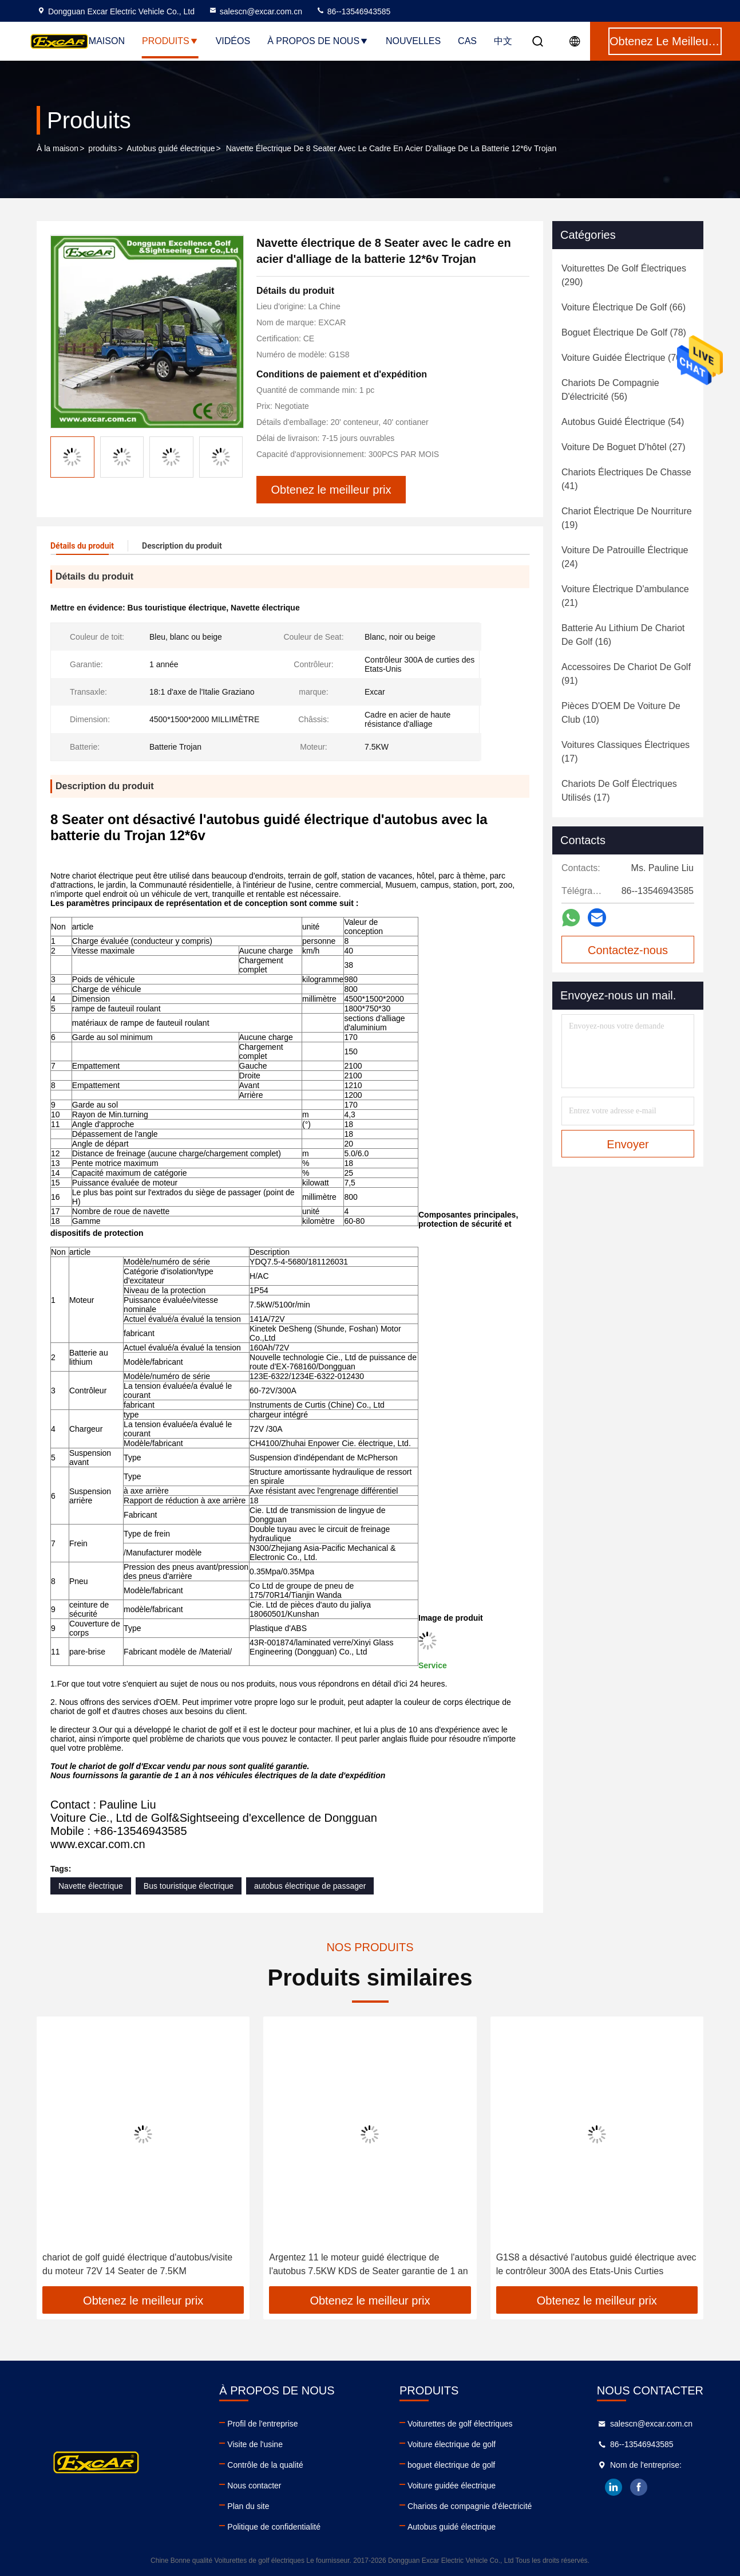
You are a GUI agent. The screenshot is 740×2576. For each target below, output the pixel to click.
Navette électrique (90, 1885)
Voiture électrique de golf (451, 2444)
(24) (624, 557)
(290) (623, 275)
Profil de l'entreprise (262, 2423)
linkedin (613, 2487)
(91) (626, 674)
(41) (626, 479)
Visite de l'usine (255, 2444)
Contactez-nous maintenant (628, 953)
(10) (620, 712)
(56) (610, 389)
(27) (623, 447)
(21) (625, 596)
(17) (625, 751)
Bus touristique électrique (189, 1885)
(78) (623, 332)
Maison (107, 41)
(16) (622, 635)
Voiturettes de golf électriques (460, 2423)
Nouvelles (413, 41)
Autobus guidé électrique (170, 148)
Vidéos (233, 41)
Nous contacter (254, 2485)
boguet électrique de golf (451, 2464)
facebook (638, 2487)
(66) (623, 307)
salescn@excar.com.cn (255, 11)
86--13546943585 (353, 11)
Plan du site (248, 2506)
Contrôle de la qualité (265, 2464)
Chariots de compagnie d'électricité (469, 2506)
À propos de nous (318, 41)
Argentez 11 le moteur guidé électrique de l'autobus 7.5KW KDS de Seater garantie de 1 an (368, 2264)
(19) (626, 518)
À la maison (57, 148)
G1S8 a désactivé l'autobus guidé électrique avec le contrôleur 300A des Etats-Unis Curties (596, 2264)
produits (102, 148)
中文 (503, 41)
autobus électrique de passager (310, 1885)
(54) (622, 422)
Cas (467, 41)
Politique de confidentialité (273, 2526)
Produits (170, 41)
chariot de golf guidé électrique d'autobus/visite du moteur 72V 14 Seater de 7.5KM (137, 2264)
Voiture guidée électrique (451, 2485)
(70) (622, 358)
